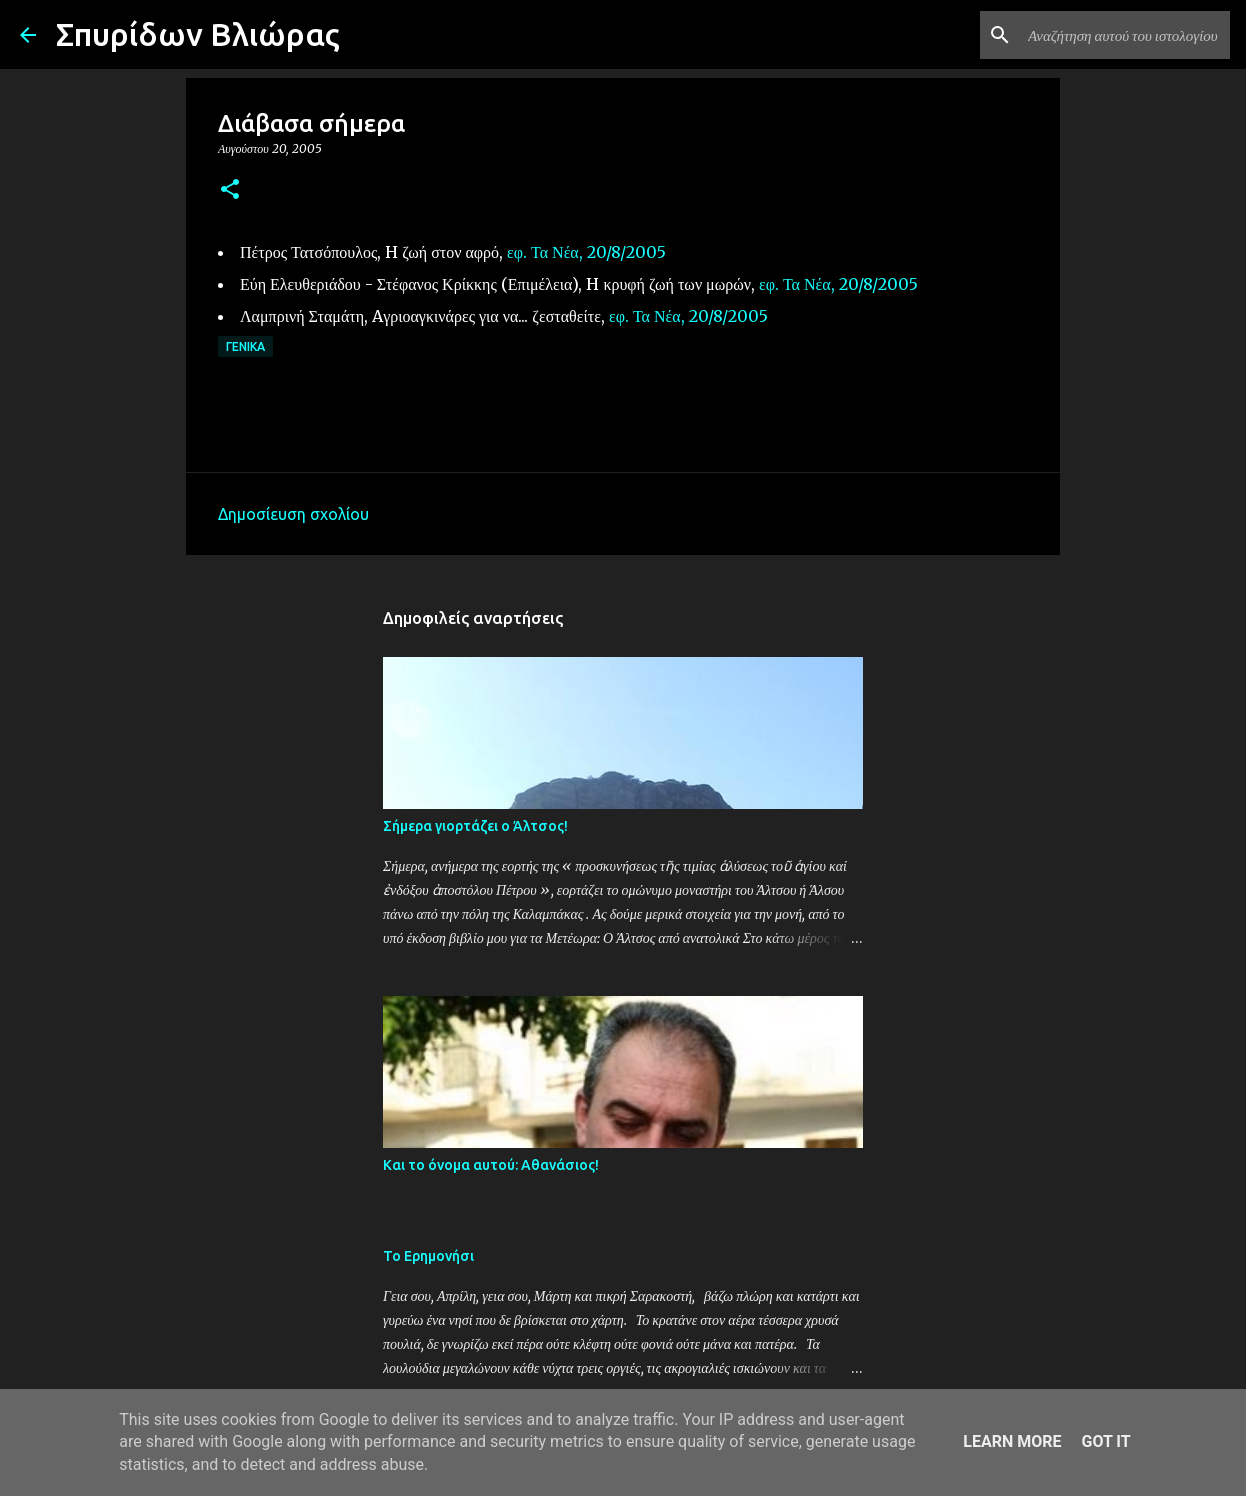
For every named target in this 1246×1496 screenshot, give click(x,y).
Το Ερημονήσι (428, 1256)
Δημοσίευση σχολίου (293, 514)
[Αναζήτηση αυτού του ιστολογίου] (1125, 35)
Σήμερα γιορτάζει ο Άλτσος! (475, 826)
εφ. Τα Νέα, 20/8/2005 (586, 252)
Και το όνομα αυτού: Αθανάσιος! (491, 1165)
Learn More (1012, 1441)
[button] (230, 190)
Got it (1105, 1441)
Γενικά (245, 346)
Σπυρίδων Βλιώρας (198, 34)
